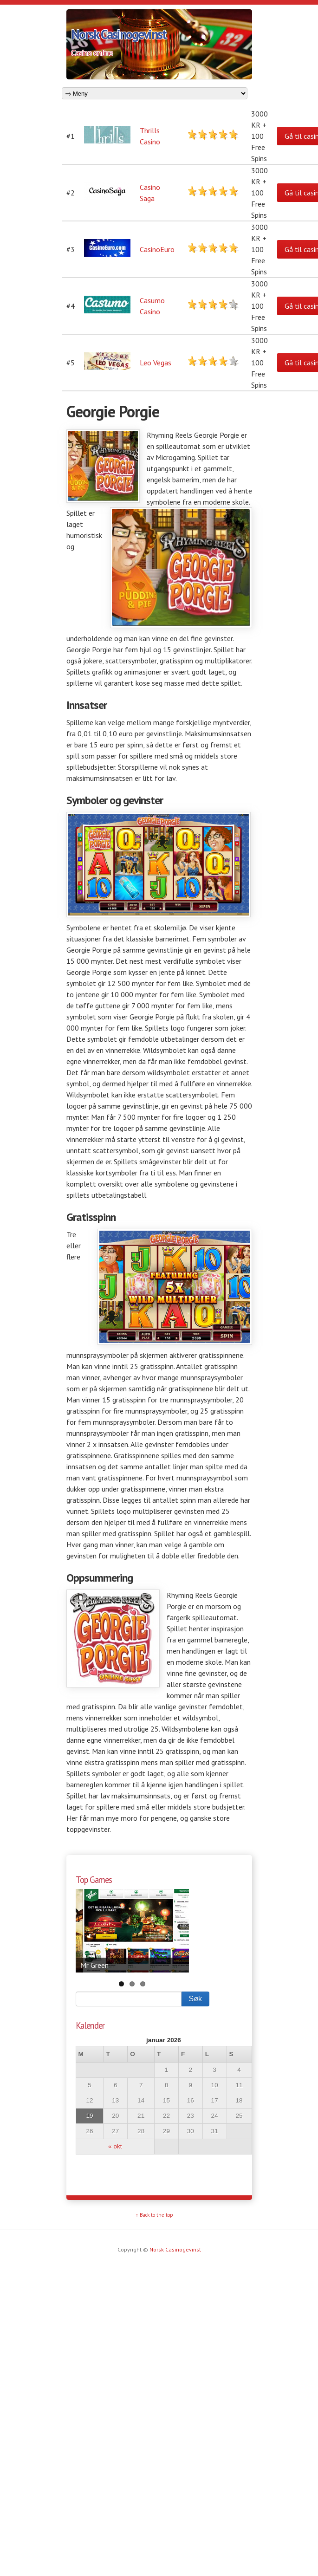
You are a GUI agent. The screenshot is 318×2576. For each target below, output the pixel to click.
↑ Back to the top (154, 2215)
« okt (115, 2146)
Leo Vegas (155, 362)
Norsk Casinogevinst (118, 34)
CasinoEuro (157, 249)
